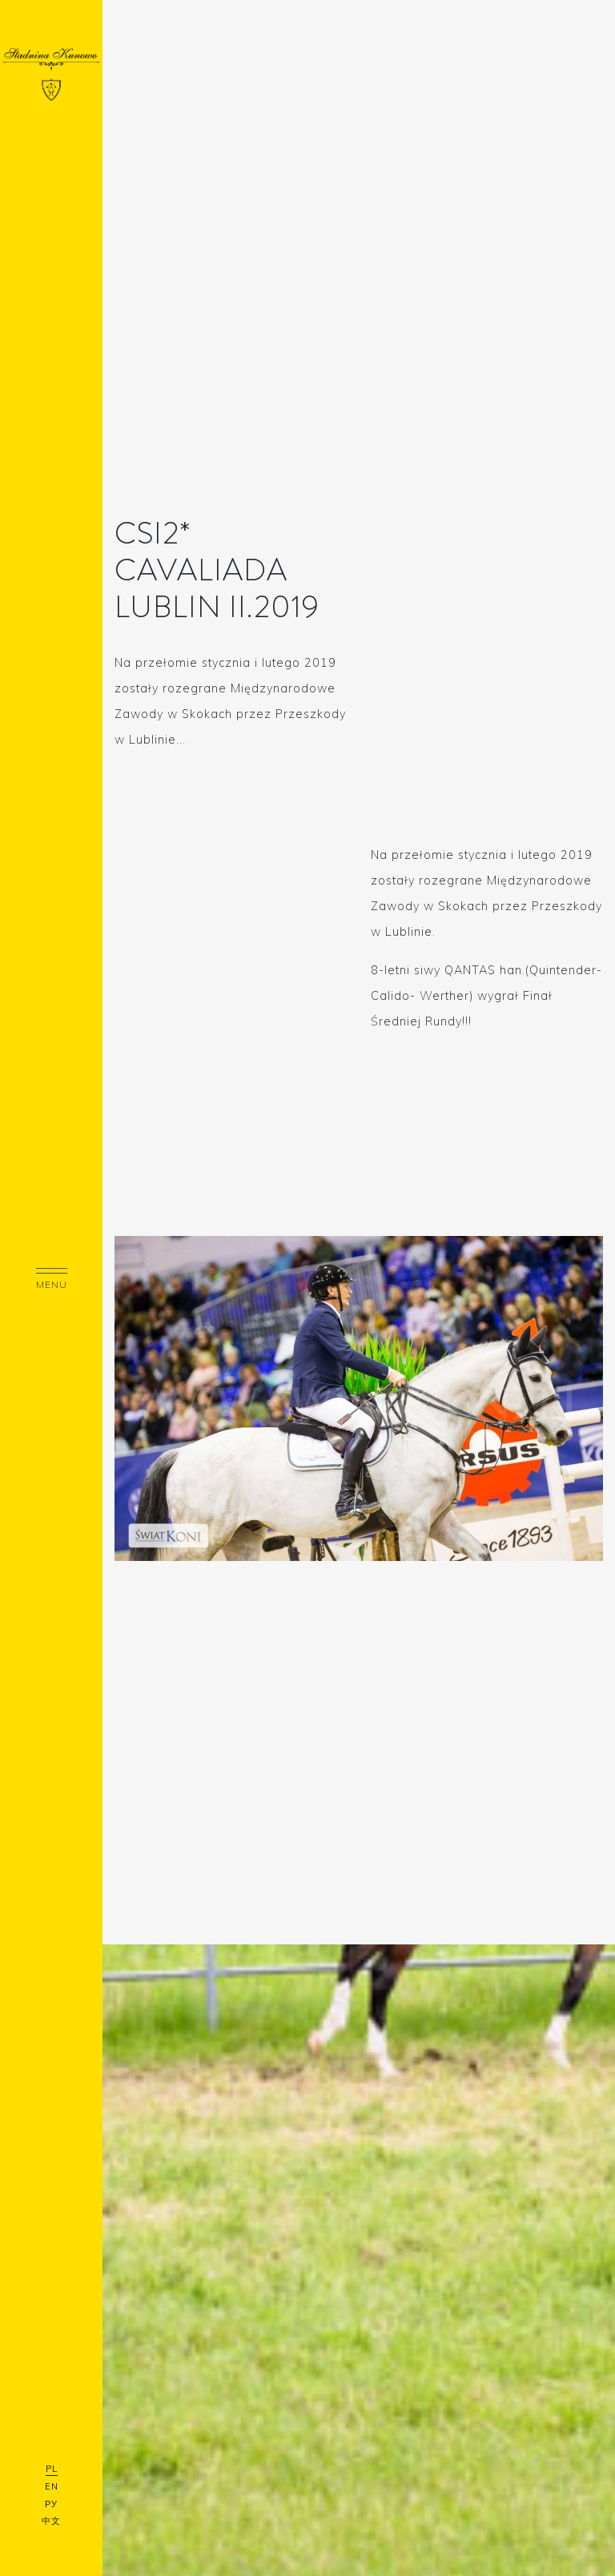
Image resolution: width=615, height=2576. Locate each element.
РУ (51, 2504)
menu (51, 1279)
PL (52, 2468)
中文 (51, 2520)
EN (51, 2486)
